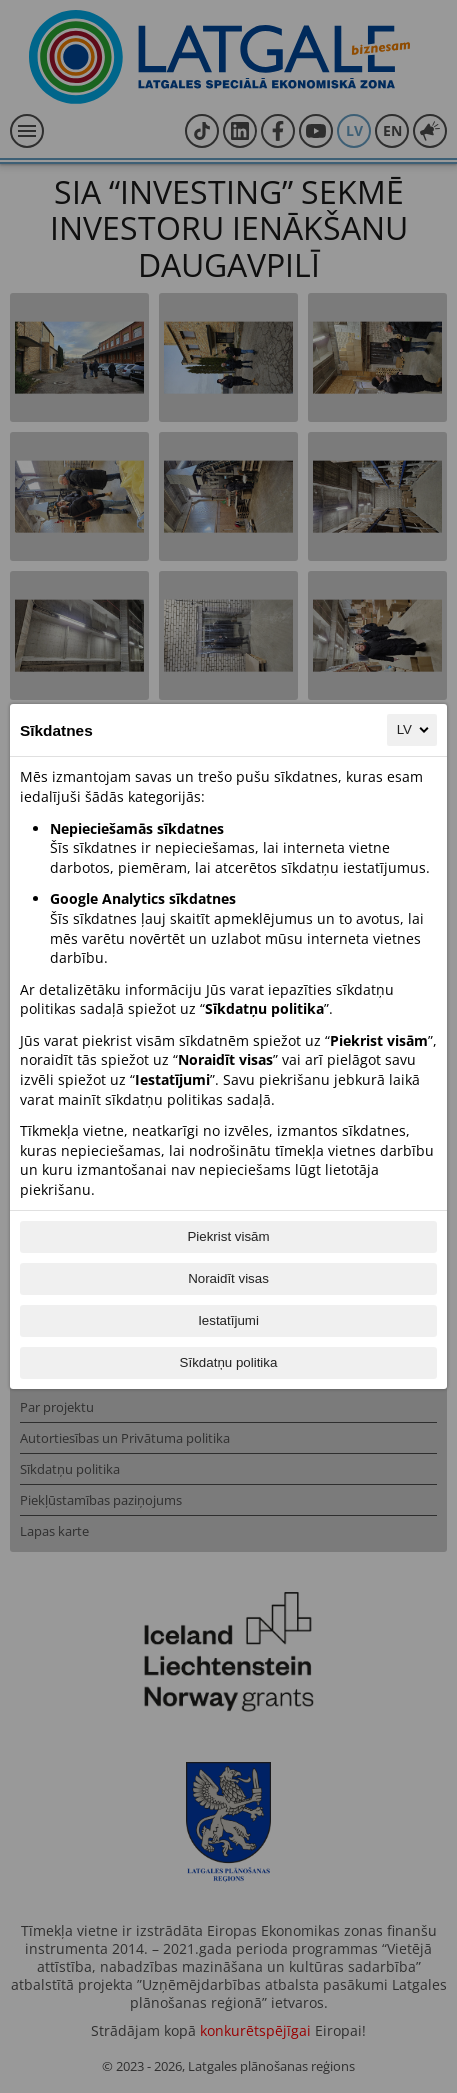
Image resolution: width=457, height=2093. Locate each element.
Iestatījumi (228, 1320)
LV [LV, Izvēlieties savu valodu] (414, 730)
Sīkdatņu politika (229, 1362)
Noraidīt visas (228, 1278)
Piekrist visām (228, 1236)
